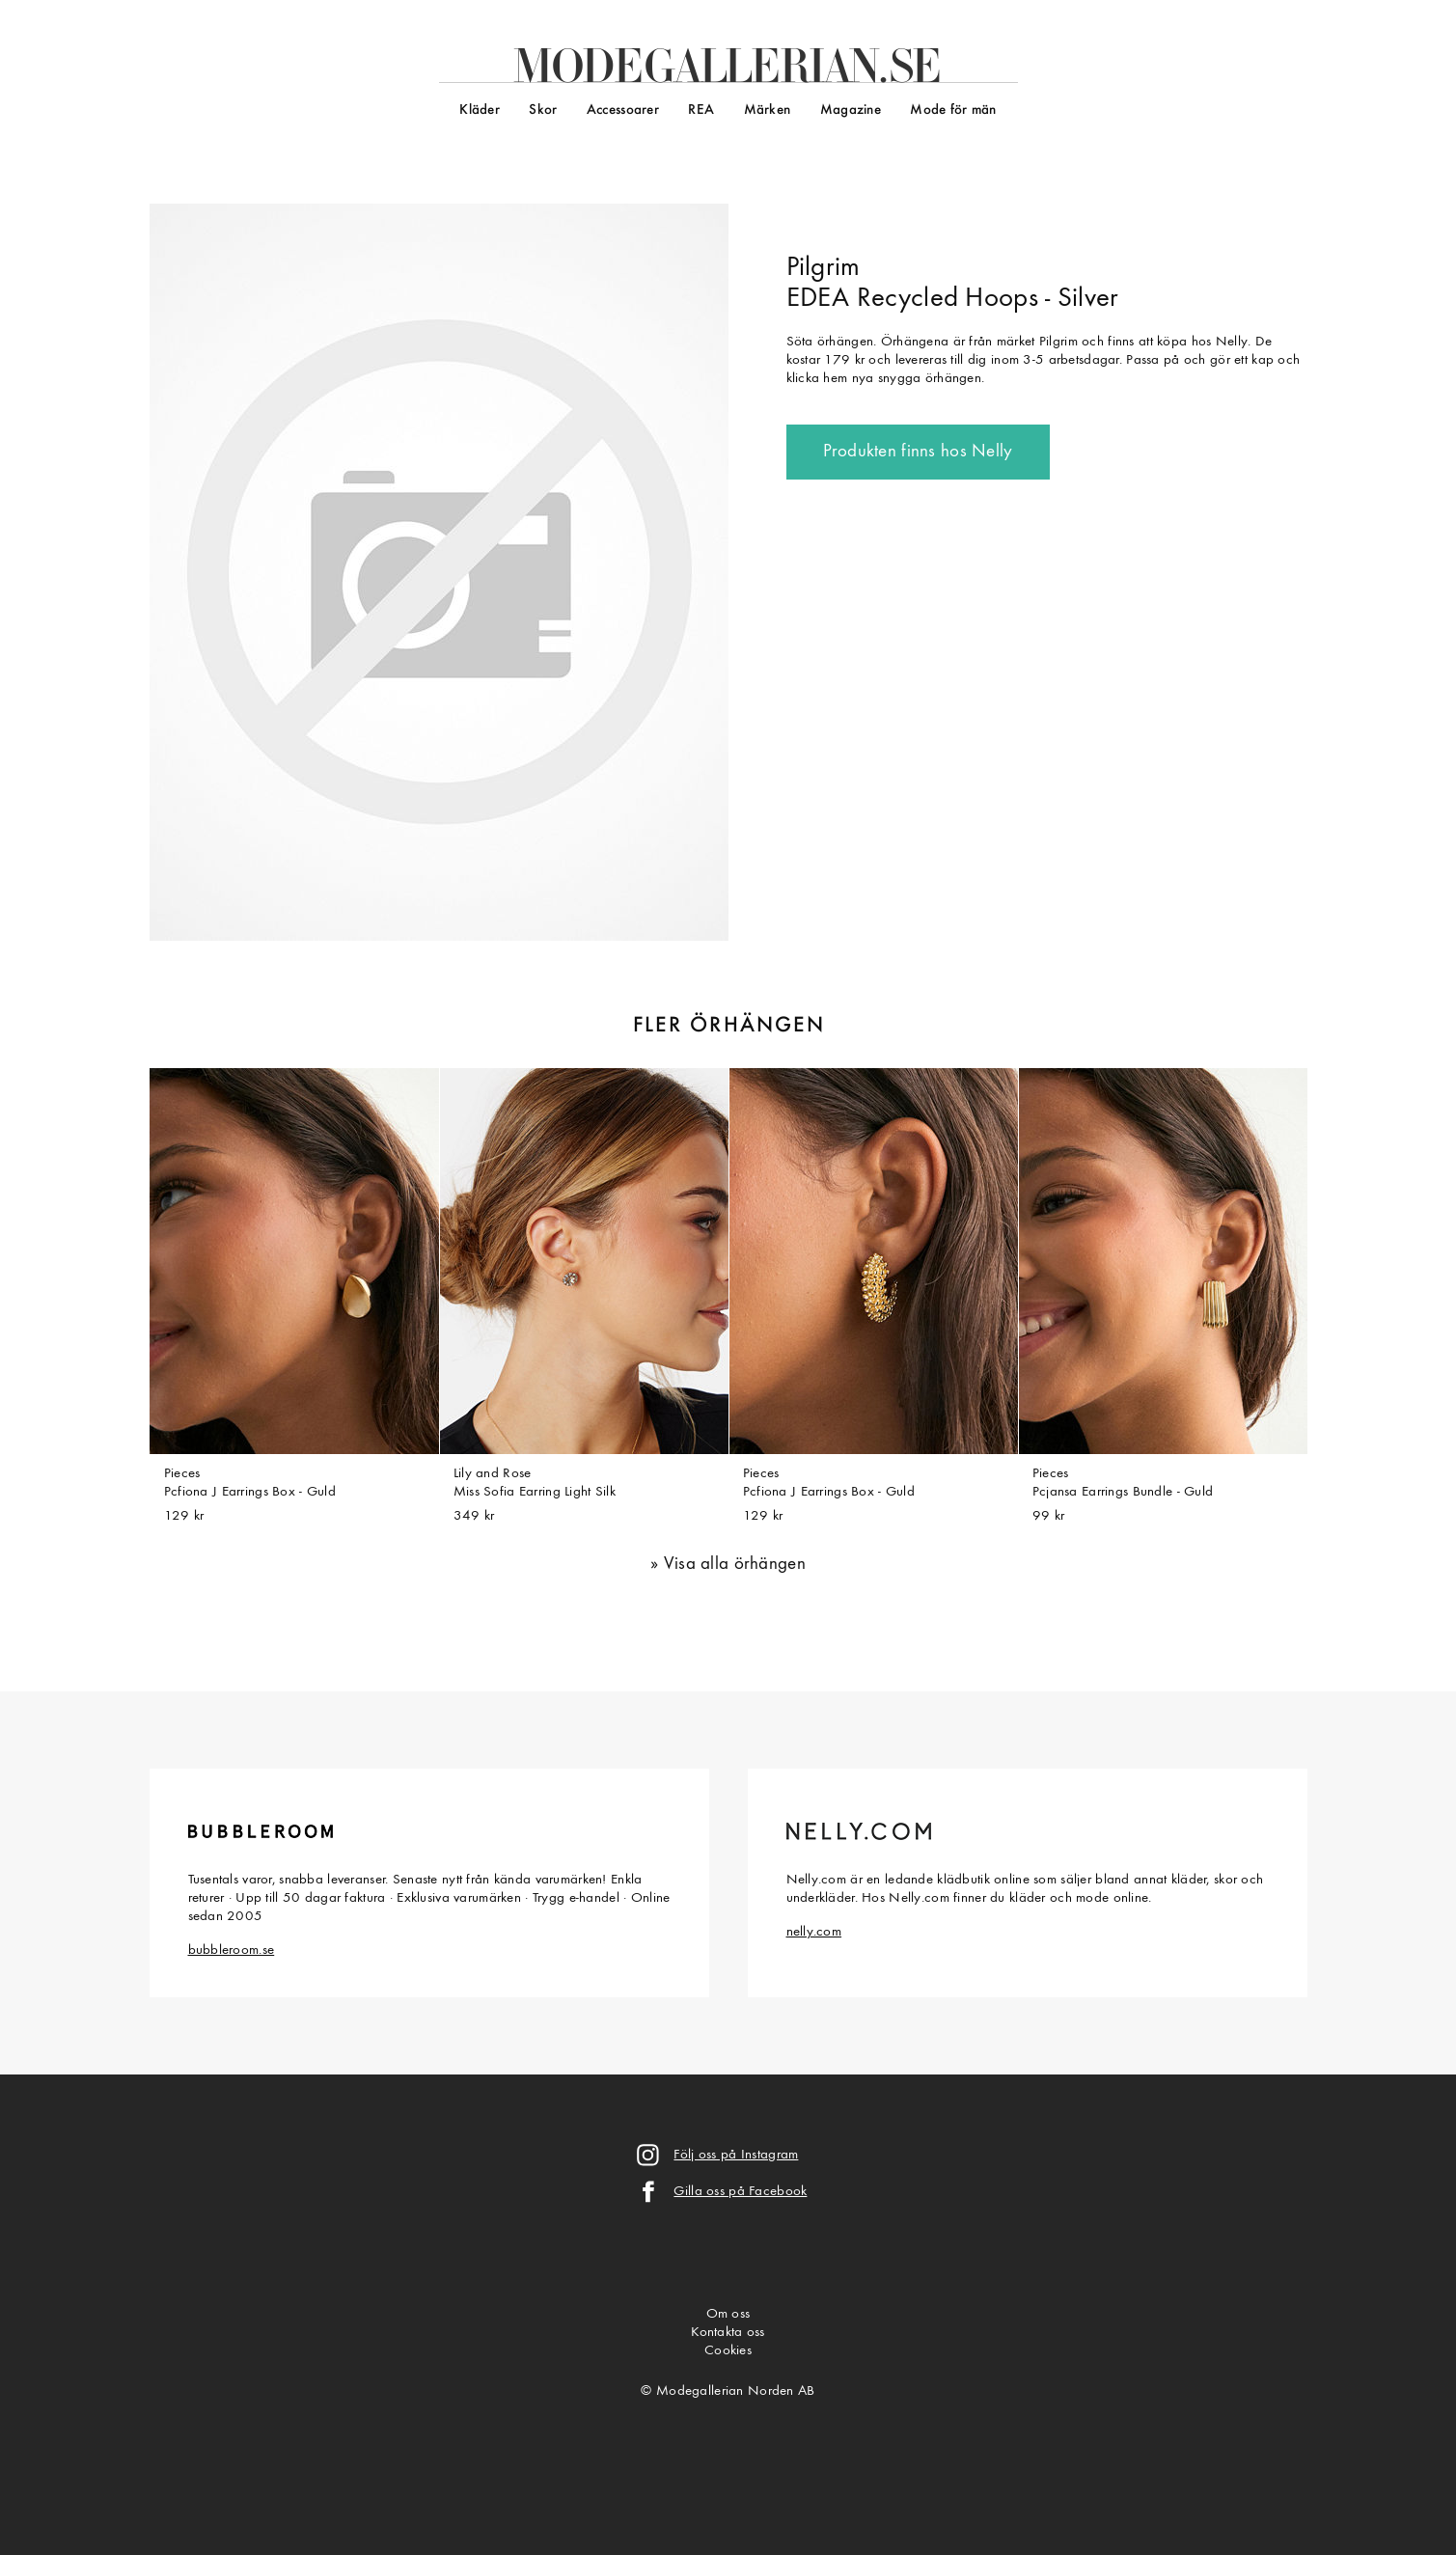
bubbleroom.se (231, 1950)
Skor (543, 110)
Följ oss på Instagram (735, 2155)
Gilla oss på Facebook (740, 2191)
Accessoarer (623, 110)
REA (701, 110)
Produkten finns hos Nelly (918, 452)
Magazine (850, 110)
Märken (767, 110)
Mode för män (953, 110)
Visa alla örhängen (735, 1564)
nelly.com (814, 1932)
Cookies (728, 2351)
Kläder (479, 110)
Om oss (728, 2314)
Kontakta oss (727, 2332)
